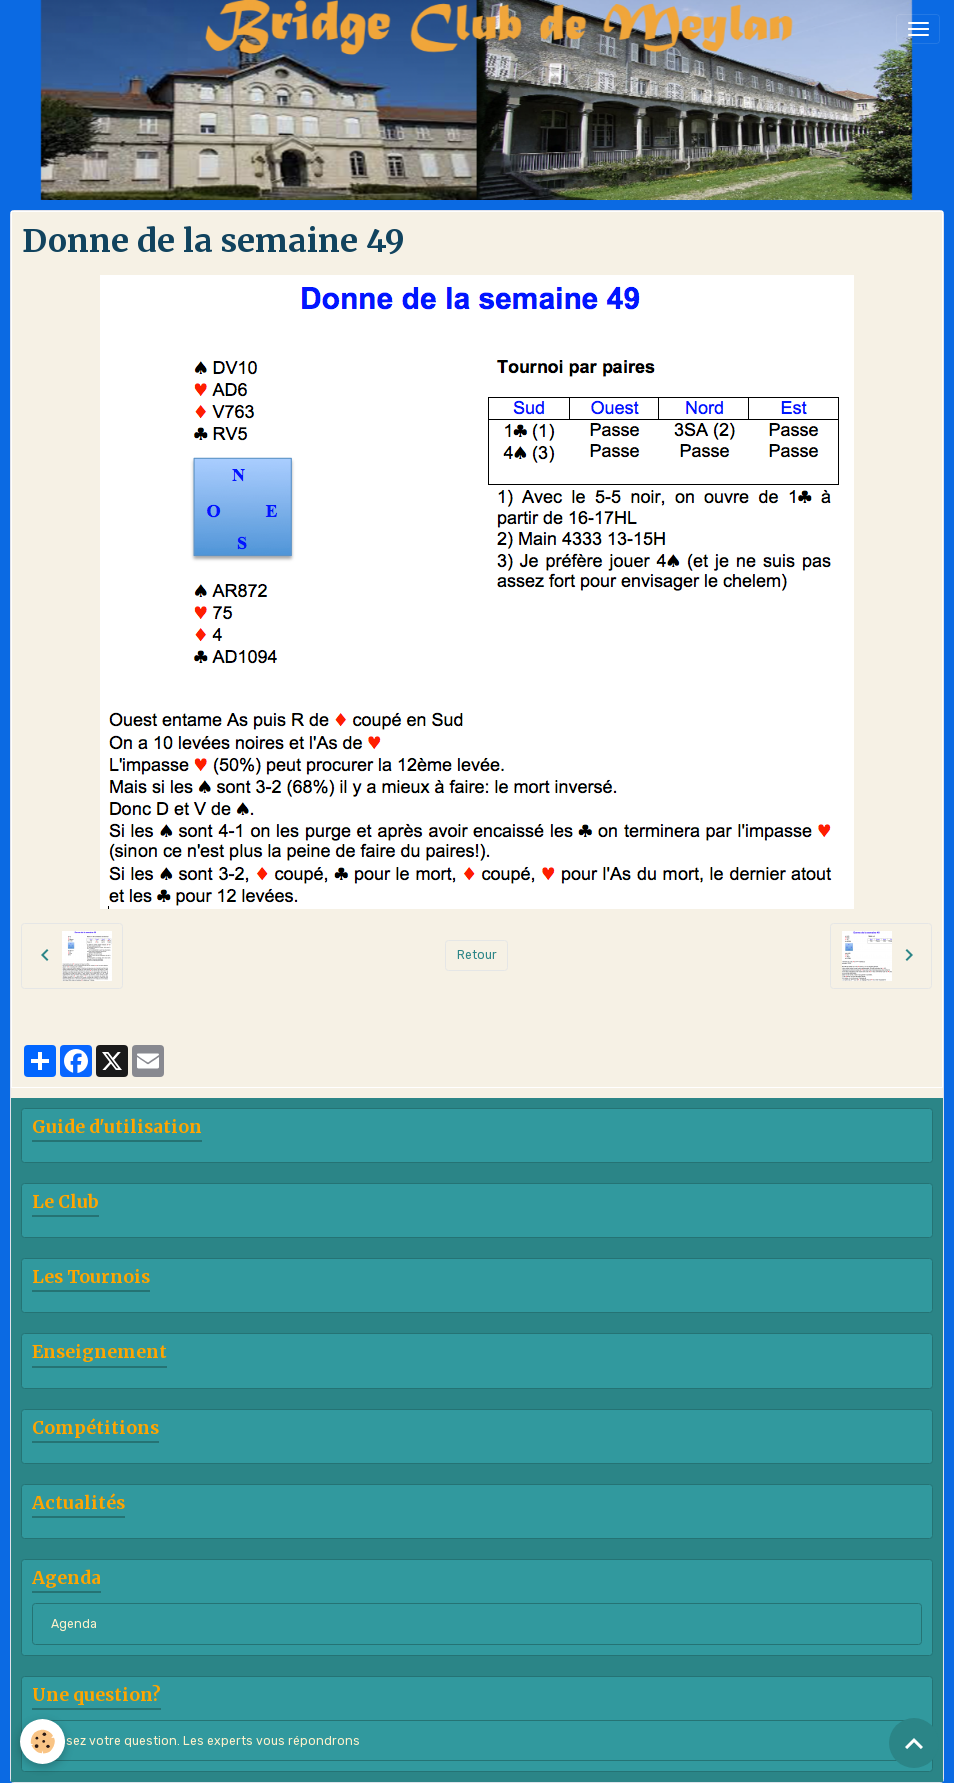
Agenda (74, 1624)
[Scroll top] (914, 1743)
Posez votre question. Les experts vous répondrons (205, 1741)
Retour (477, 955)
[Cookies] (42, 1741)
